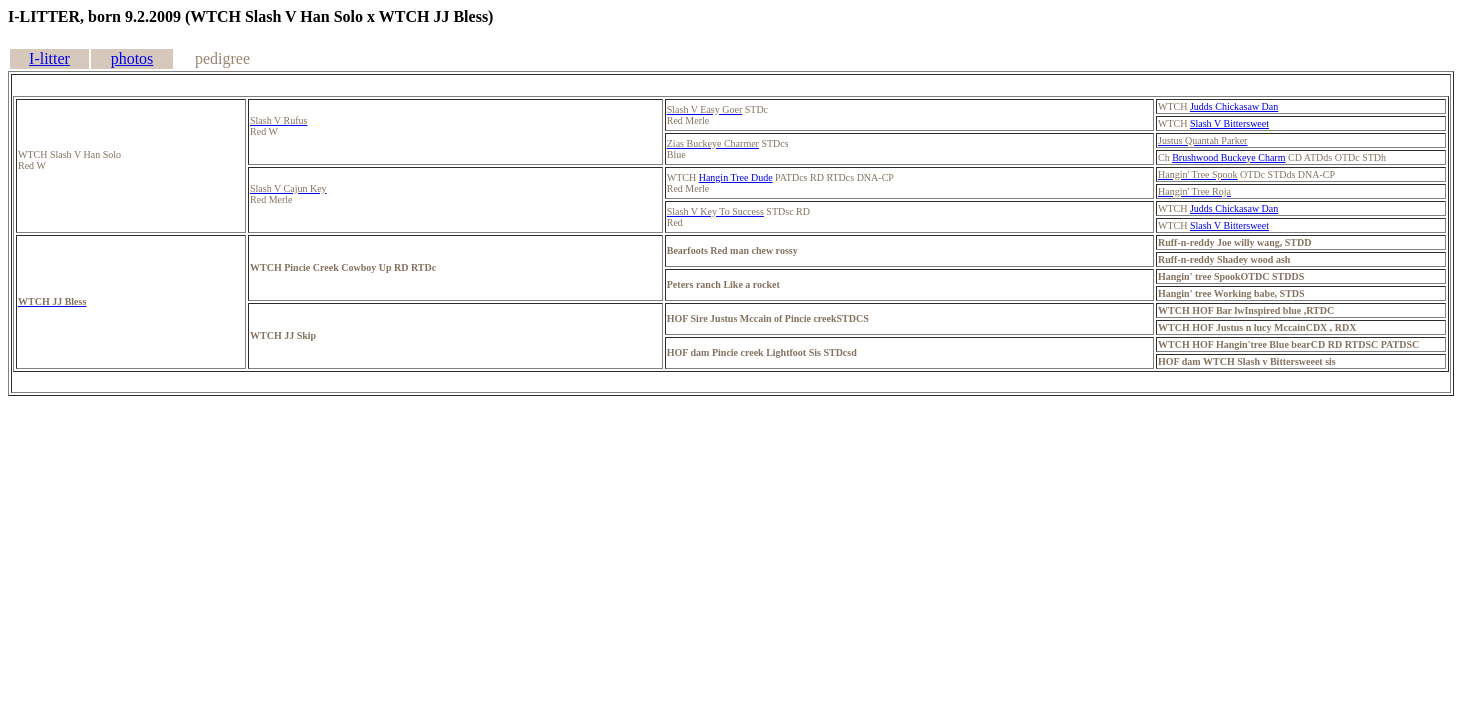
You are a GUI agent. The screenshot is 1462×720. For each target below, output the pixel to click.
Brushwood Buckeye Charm (1228, 157)
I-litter (49, 58)
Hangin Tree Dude (736, 177)
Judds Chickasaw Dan (1234, 106)
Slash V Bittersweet (1229, 123)
